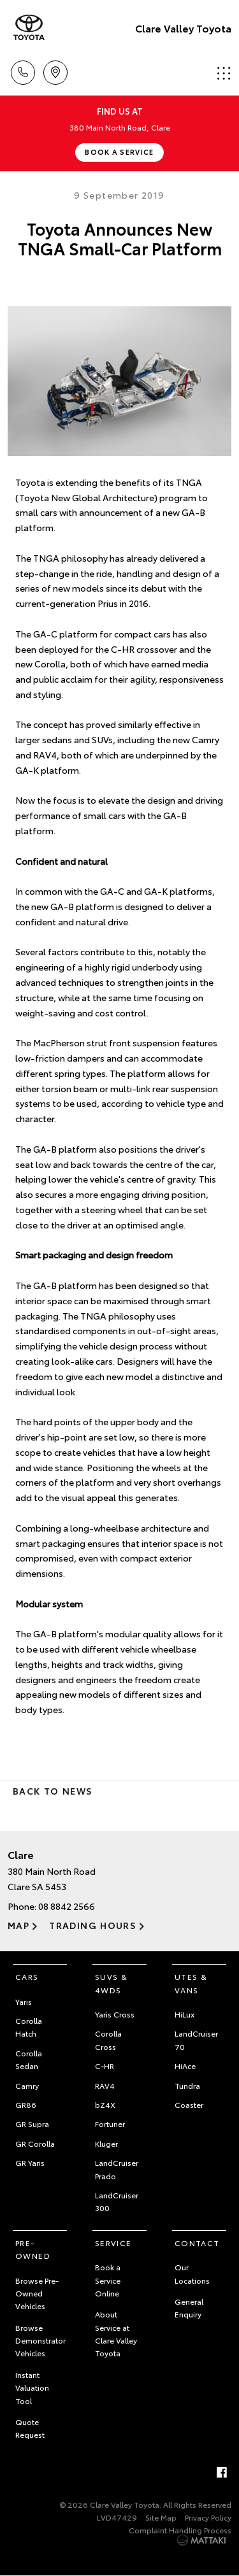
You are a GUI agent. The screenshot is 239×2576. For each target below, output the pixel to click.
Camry (27, 2085)
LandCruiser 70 (196, 2039)
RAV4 (105, 2085)
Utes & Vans (191, 1983)
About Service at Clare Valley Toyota (116, 2333)
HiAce (185, 2065)
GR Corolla (35, 2143)
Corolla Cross (108, 2039)
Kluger (106, 2143)
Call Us (23, 70)
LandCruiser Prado (116, 2169)
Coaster (189, 2104)
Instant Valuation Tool (32, 2387)
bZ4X (105, 2104)
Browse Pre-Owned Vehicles (37, 2293)
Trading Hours (92, 1925)
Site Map (161, 2517)
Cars (27, 1976)
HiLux (184, 2014)
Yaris (23, 2001)
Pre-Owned (32, 2249)
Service (113, 2242)
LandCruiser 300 (116, 2201)
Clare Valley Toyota (183, 28)
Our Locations (192, 2273)
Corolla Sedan (28, 2059)
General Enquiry (189, 2307)
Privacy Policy (208, 2517)
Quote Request (30, 2428)
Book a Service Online (107, 2279)
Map (18, 1925)
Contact (197, 2242)
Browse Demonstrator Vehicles (40, 2340)
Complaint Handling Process (180, 2529)
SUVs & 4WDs (111, 1983)
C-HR (104, 2065)
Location (55, 70)
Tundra (187, 2085)
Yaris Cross (114, 2014)
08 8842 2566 (66, 1906)
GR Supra (32, 2123)
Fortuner (110, 2123)
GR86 (25, 2104)
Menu (223, 73)
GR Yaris (30, 2162)
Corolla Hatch (28, 2027)
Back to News (52, 1790)
